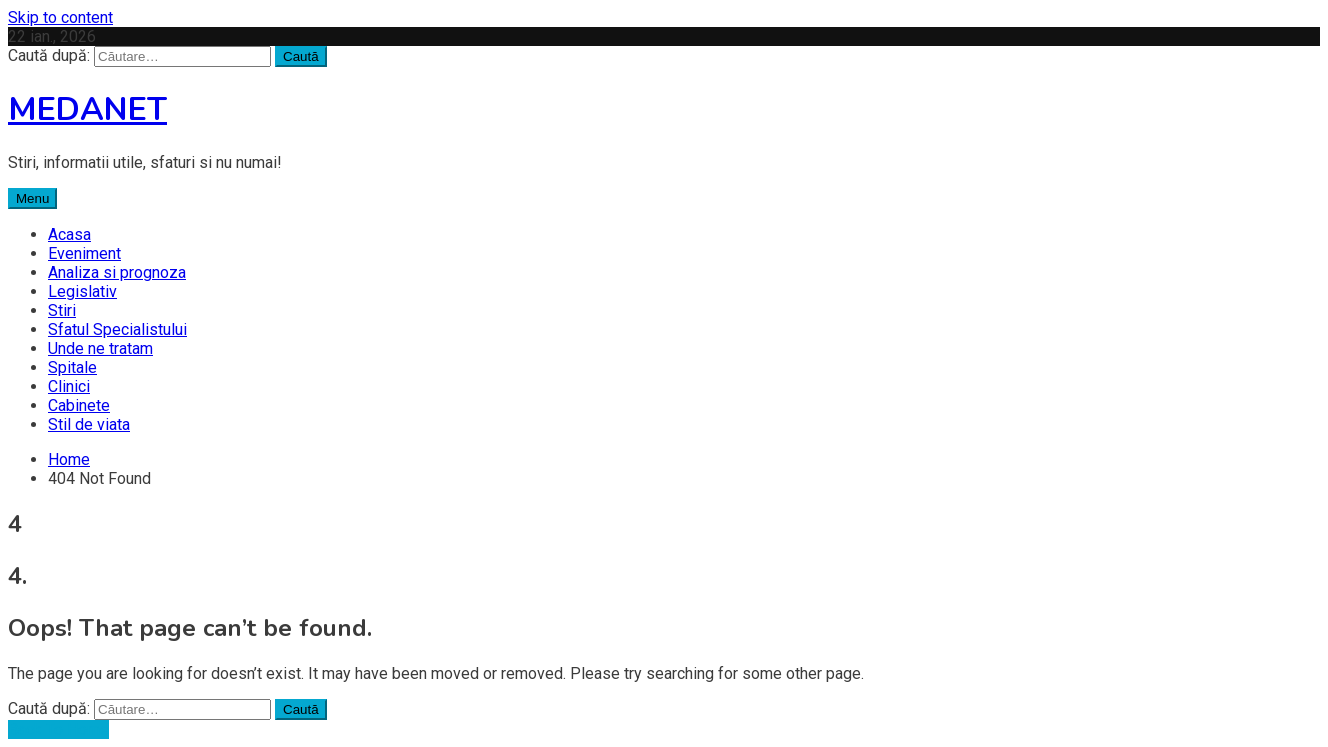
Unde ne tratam (100, 348)
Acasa (69, 234)
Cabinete (79, 405)
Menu (32, 198)
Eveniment (84, 253)
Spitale (72, 367)
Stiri (62, 310)
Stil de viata (89, 424)
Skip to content (60, 17)
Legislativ (82, 291)
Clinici (69, 386)
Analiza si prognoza (117, 272)
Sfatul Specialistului (117, 329)
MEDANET (87, 109)
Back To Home (58, 729)
